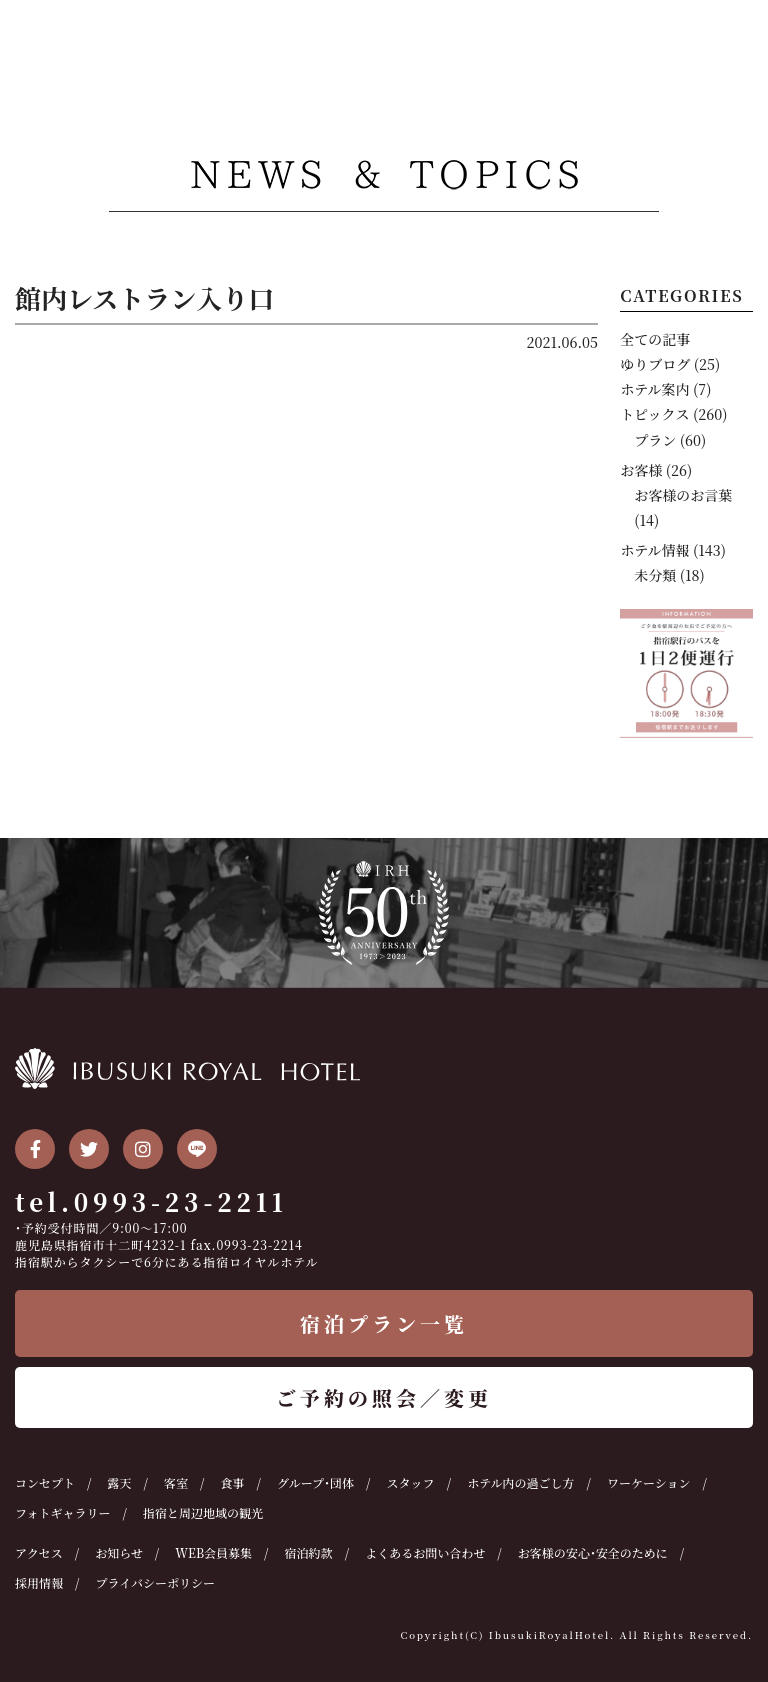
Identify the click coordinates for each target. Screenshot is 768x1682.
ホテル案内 (654, 389)
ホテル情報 (654, 550)
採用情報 (39, 1582)
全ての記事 (655, 339)
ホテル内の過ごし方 (520, 1482)
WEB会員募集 (213, 1552)
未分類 (655, 575)
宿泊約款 (309, 1552)
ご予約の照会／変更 (384, 1397)
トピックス (654, 414)
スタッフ (411, 1482)
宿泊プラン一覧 (384, 1323)
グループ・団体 (315, 1482)
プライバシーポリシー (155, 1582)
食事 (233, 1482)
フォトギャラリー (62, 1512)
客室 (176, 1482)
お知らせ (119, 1552)
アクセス (39, 1552)
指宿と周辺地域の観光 (203, 1512)
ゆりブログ (655, 364)
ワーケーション (649, 1482)
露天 (120, 1482)
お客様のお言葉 (683, 495)
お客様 (641, 470)
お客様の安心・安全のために (593, 1552)
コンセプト (45, 1482)
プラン (655, 440)
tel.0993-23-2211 (151, 1201)
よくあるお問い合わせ (425, 1552)
